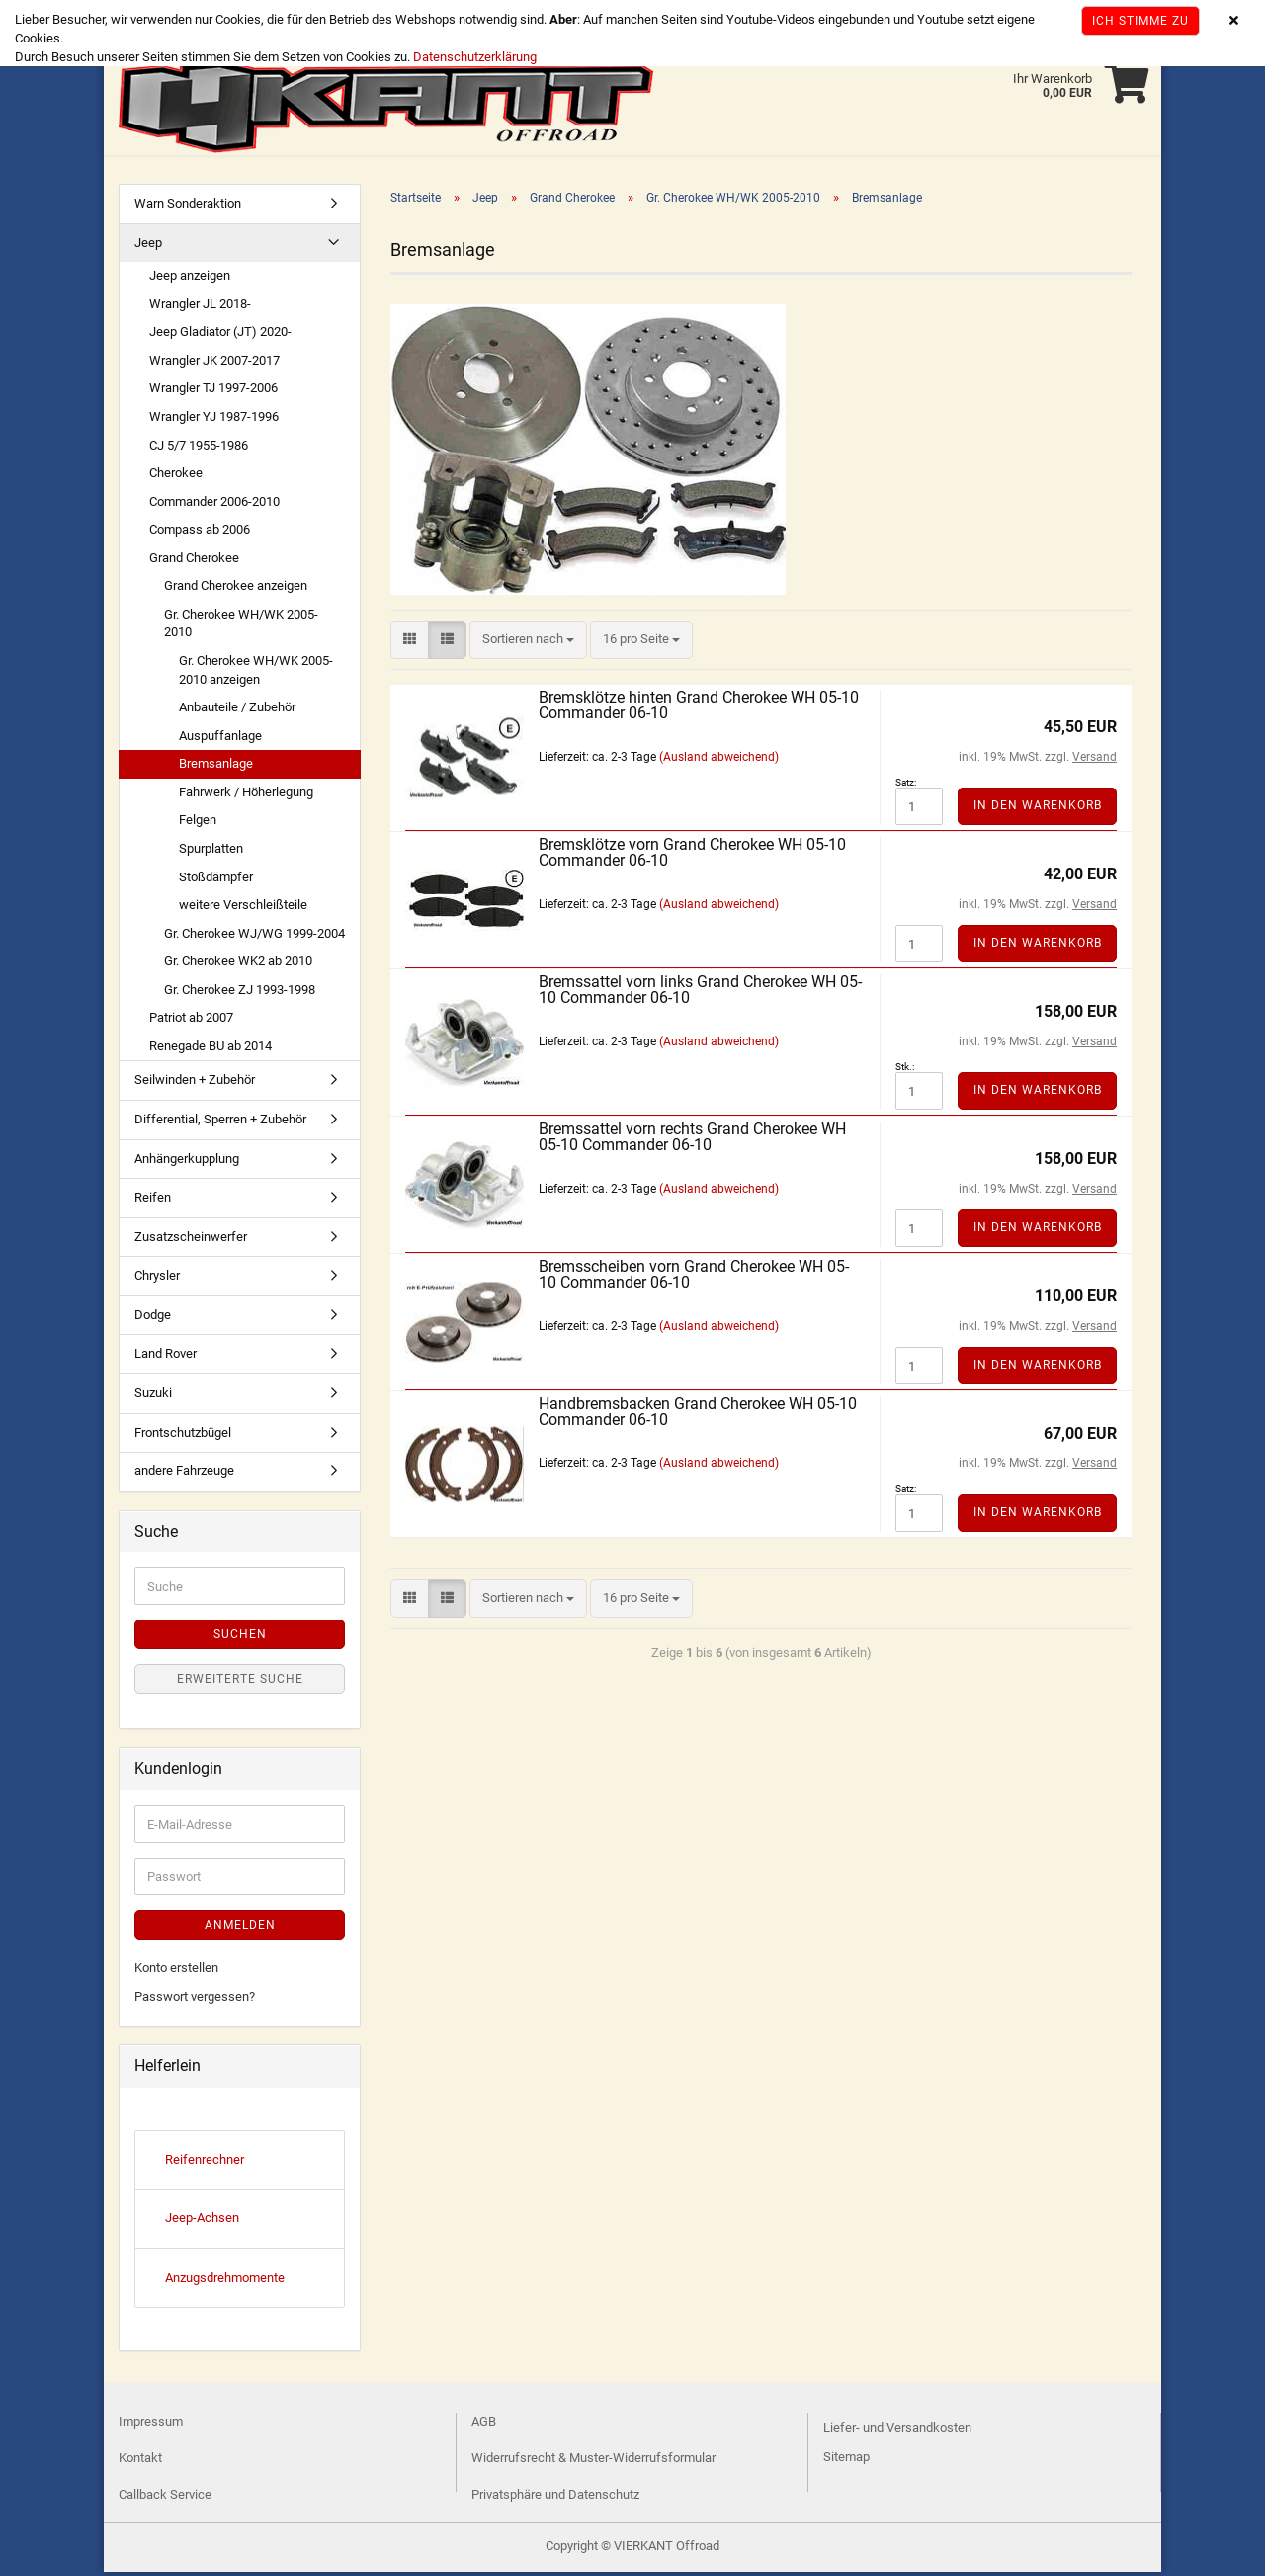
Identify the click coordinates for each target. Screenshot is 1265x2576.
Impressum (151, 2425)
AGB (483, 2425)
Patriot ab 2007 (191, 1021)
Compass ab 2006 (199, 533)
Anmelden (240, 1929)
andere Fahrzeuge (184, 1474)
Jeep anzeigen (189, 279)
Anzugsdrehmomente (225, 2281)
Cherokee (176, 476)
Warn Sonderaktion (187, 207)
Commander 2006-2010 (214, 505)
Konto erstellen (176, 1971)
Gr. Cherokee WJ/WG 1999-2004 (254, 937)
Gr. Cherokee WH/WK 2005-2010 (241, 627)
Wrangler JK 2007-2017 (214, 364)
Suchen (240, 1638)
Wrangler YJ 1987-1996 (214, 420)
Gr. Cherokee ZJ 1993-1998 (239, 993)
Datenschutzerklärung (475, 56)
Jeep (148, 246)
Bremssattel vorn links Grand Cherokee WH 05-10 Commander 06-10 (700, 993)
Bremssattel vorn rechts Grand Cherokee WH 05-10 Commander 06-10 (692, 1140)
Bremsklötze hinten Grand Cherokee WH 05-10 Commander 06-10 (699, 709)
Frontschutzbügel (182, 1436)
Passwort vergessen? (194, 2000)
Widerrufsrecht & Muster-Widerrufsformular (593, 2461)
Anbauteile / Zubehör (237, 711)
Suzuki (153, 1396)
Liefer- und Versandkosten (897, 2431)
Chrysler (157, 1279)
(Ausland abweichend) (719, 761)
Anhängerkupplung (186, 1162)
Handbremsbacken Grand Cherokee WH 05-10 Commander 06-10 (698, 1415)
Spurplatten (211, 852)
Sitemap (846, 2460)
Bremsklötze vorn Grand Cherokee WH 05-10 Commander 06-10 (692, 856)
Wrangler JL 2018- (200, 307)
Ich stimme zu (1140, 21)
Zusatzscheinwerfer (190, 1240)
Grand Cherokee (194, 561)
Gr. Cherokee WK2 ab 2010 (238, 964)
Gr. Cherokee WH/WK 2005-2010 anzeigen (256, 674)
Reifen (152, 1201)
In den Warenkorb (1037, 809)
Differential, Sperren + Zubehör (220, 1123)
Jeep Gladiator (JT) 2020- (220, 335)
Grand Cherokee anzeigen (235, 589)
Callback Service (165, 2498)
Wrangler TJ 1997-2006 (213, 391)
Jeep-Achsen (202, 2221)
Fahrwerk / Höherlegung (246, 796)
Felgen (197, 823)
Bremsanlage (216, 767)
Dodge (152, 1318)
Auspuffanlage (220, 739)
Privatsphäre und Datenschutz (555, 2498)
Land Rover (165, 1357)
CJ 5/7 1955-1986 (198, 449)
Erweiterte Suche (240, 1683)
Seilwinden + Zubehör (194, 1083)
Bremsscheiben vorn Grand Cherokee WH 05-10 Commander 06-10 (694, 1278)
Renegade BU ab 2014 (210, 1049)
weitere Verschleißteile (243, 908)
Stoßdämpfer (216, 880)
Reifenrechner (204, 2163)
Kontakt (140, 2461)
